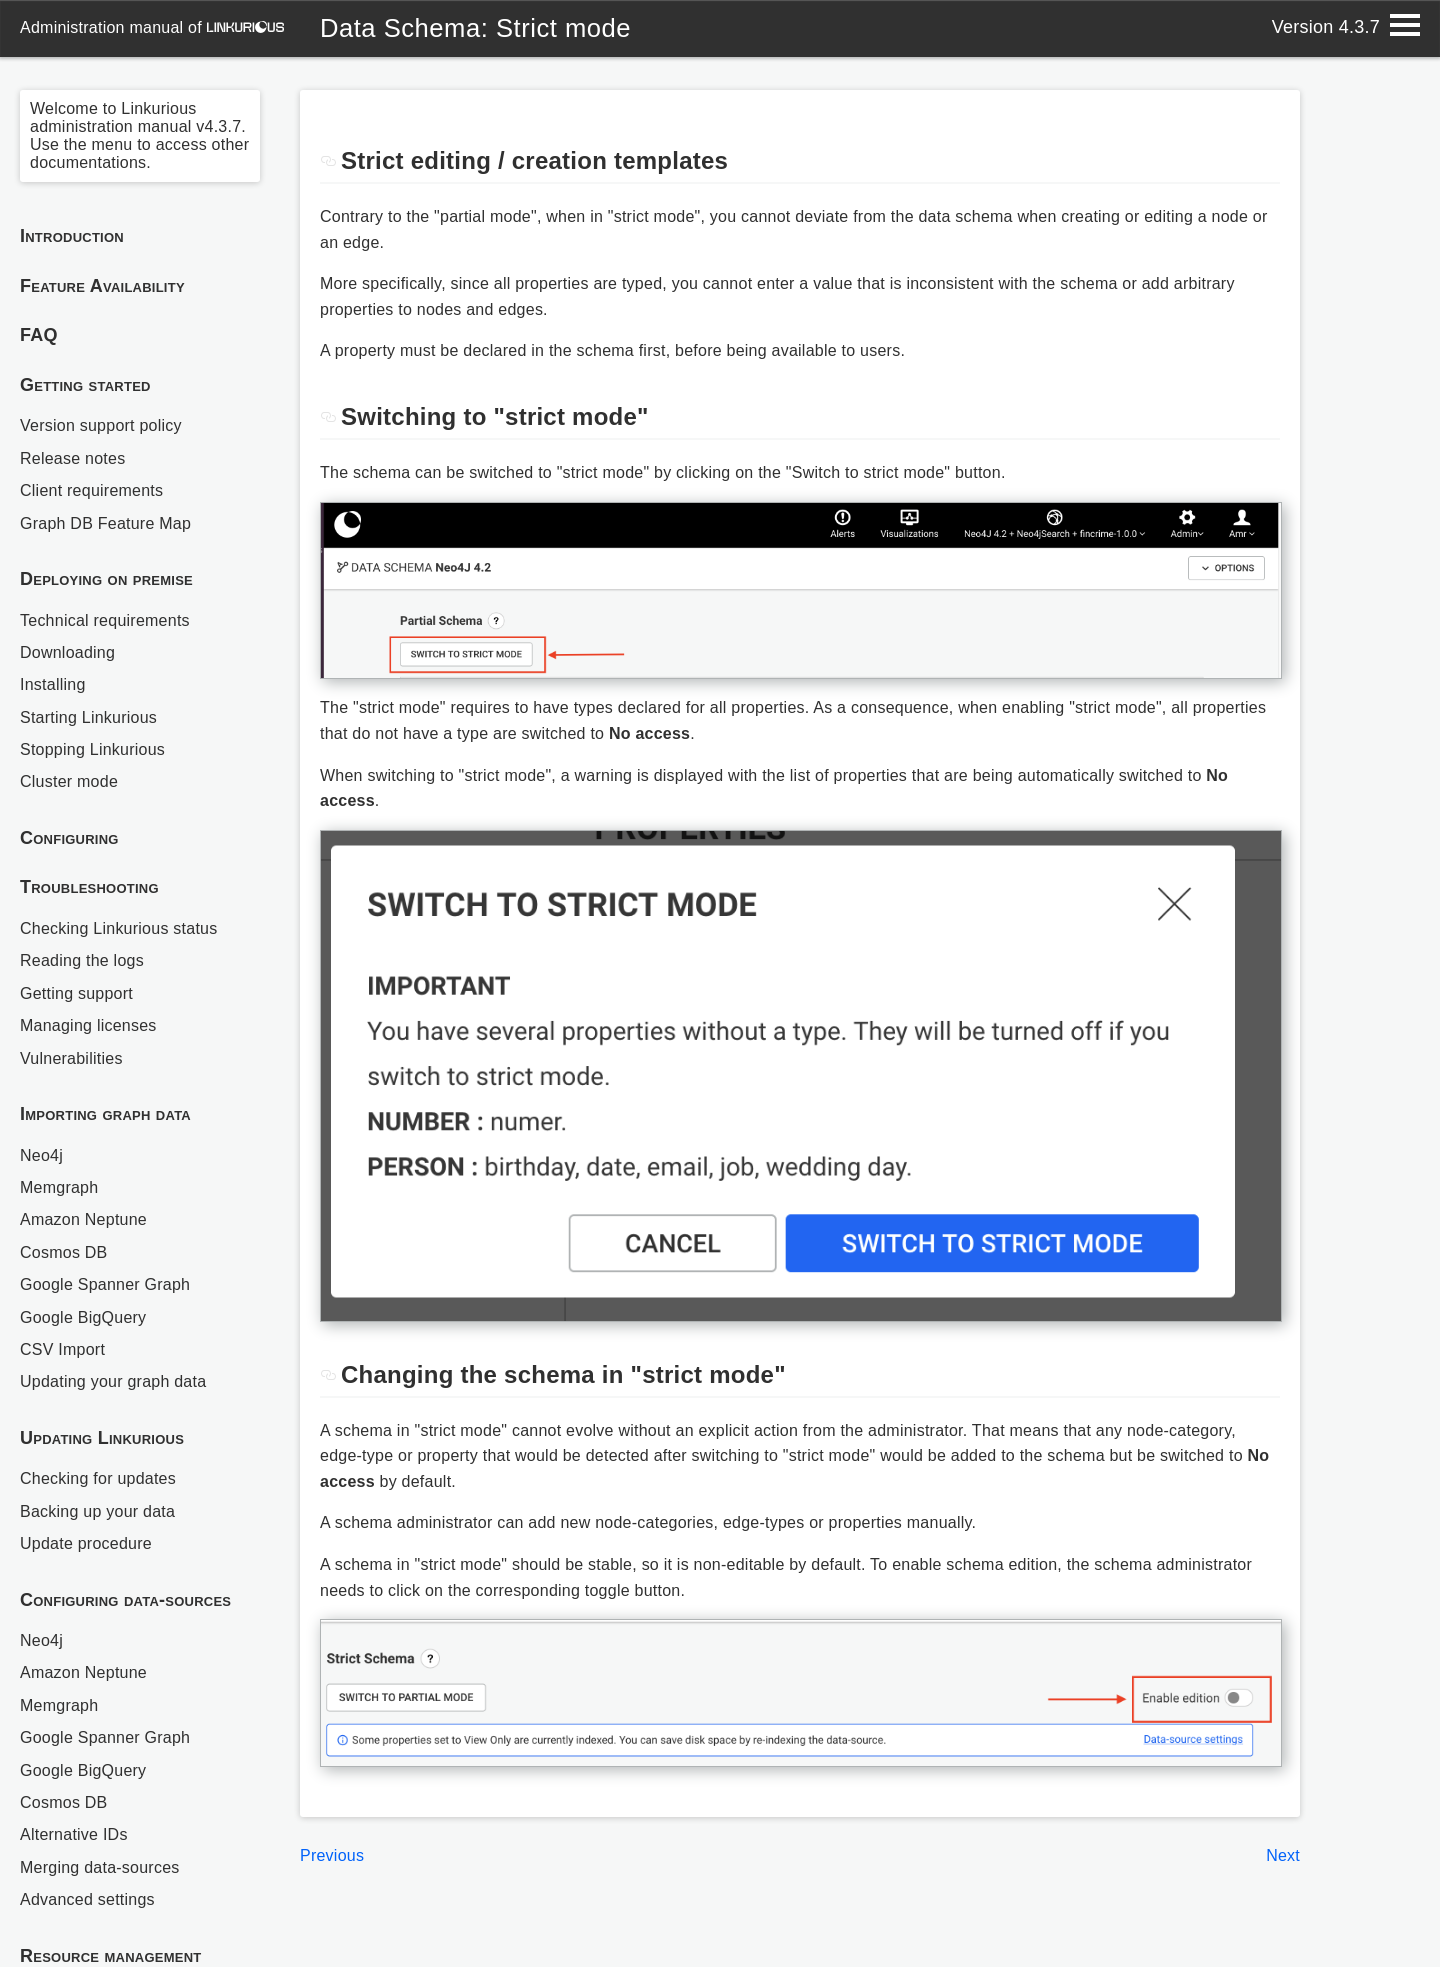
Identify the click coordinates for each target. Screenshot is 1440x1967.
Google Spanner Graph (105, 1284)
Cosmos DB (64, 1252)
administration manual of (152, 27)
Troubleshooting (89, 887)
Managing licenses (88, 1025)
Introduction (72, 236)
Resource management (110, 1956)
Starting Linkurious (88, 717)
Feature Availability (102, 286)
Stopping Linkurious (92, 749)
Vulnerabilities (71, 1058)
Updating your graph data (113, 1381)
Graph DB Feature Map (105, 523)
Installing (53, 684)
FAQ (39, 335)
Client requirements (91, 490)
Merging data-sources (100, 1867)
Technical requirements (105, 620)
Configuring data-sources (125, 1600)
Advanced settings (87, 1899)
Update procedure (86, 1543)
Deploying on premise (106, 579)
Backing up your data (97, 1511)
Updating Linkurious (102, 1438)
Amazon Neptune (83, 1219)
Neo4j (41, 1155)
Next (1283, 1855)
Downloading (67, 652)
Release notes (72, 458)
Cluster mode (69, 781)
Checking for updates (98, 1478)
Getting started (85, 385)
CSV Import (62, 1349)
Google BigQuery (83, 1317)
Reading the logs (82, 960)
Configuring (69, 838)
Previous (332, 1855)
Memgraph (59, 1187)
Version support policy (101, 425)
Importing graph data (105, 1114)
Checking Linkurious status (118, 928)
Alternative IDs (74, 1834)
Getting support (76, 993)
